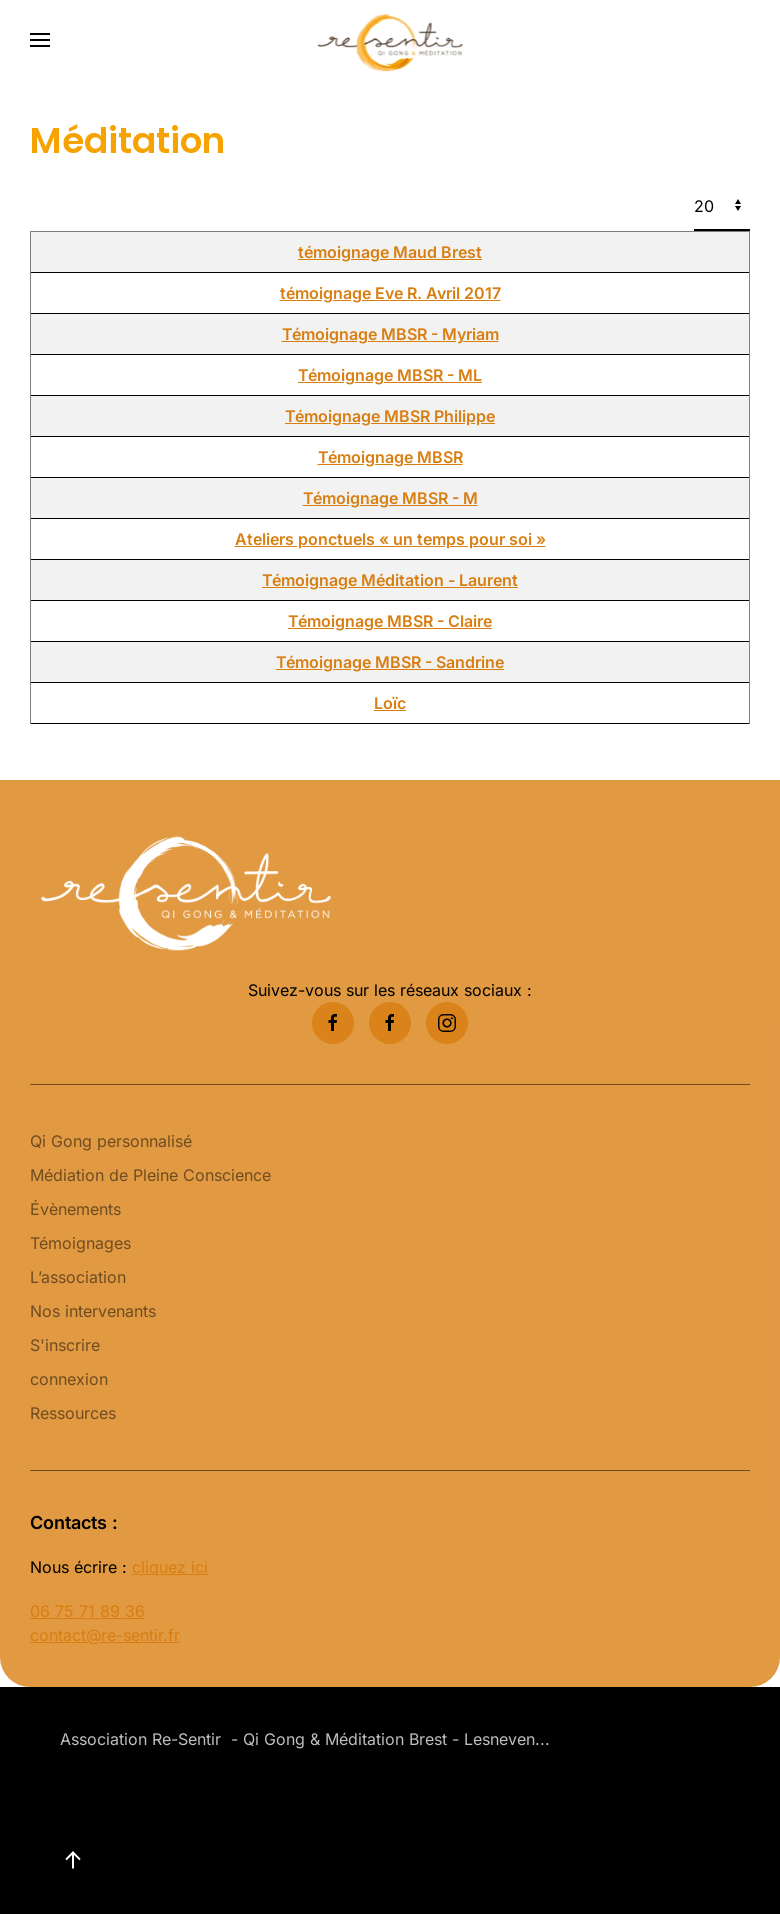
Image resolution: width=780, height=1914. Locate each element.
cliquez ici (170, 1567)
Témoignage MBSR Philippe (390, 416)
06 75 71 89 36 (87, 1611)
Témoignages (80, 1243)
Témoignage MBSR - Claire (390, 621)
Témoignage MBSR (390, 457)
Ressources (73, 1413)
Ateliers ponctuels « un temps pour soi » (390, 539)
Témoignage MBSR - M (390, 498)
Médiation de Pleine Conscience (150, 1175)
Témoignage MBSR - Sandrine (390, 662)
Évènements (75, 1209)
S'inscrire (65, 1345)
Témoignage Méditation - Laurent (390, 580)
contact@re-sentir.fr (105, 1635)
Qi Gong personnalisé (111, 1141)
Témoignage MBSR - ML (390, 375)
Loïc (390, 703)
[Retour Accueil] (390, 40)
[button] (40, 40)
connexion (69, 1379)
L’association (78, 1277)
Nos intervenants (93, 1311)
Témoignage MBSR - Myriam (390, 334)
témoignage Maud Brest (390, 252)
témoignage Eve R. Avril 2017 (390, 293)
